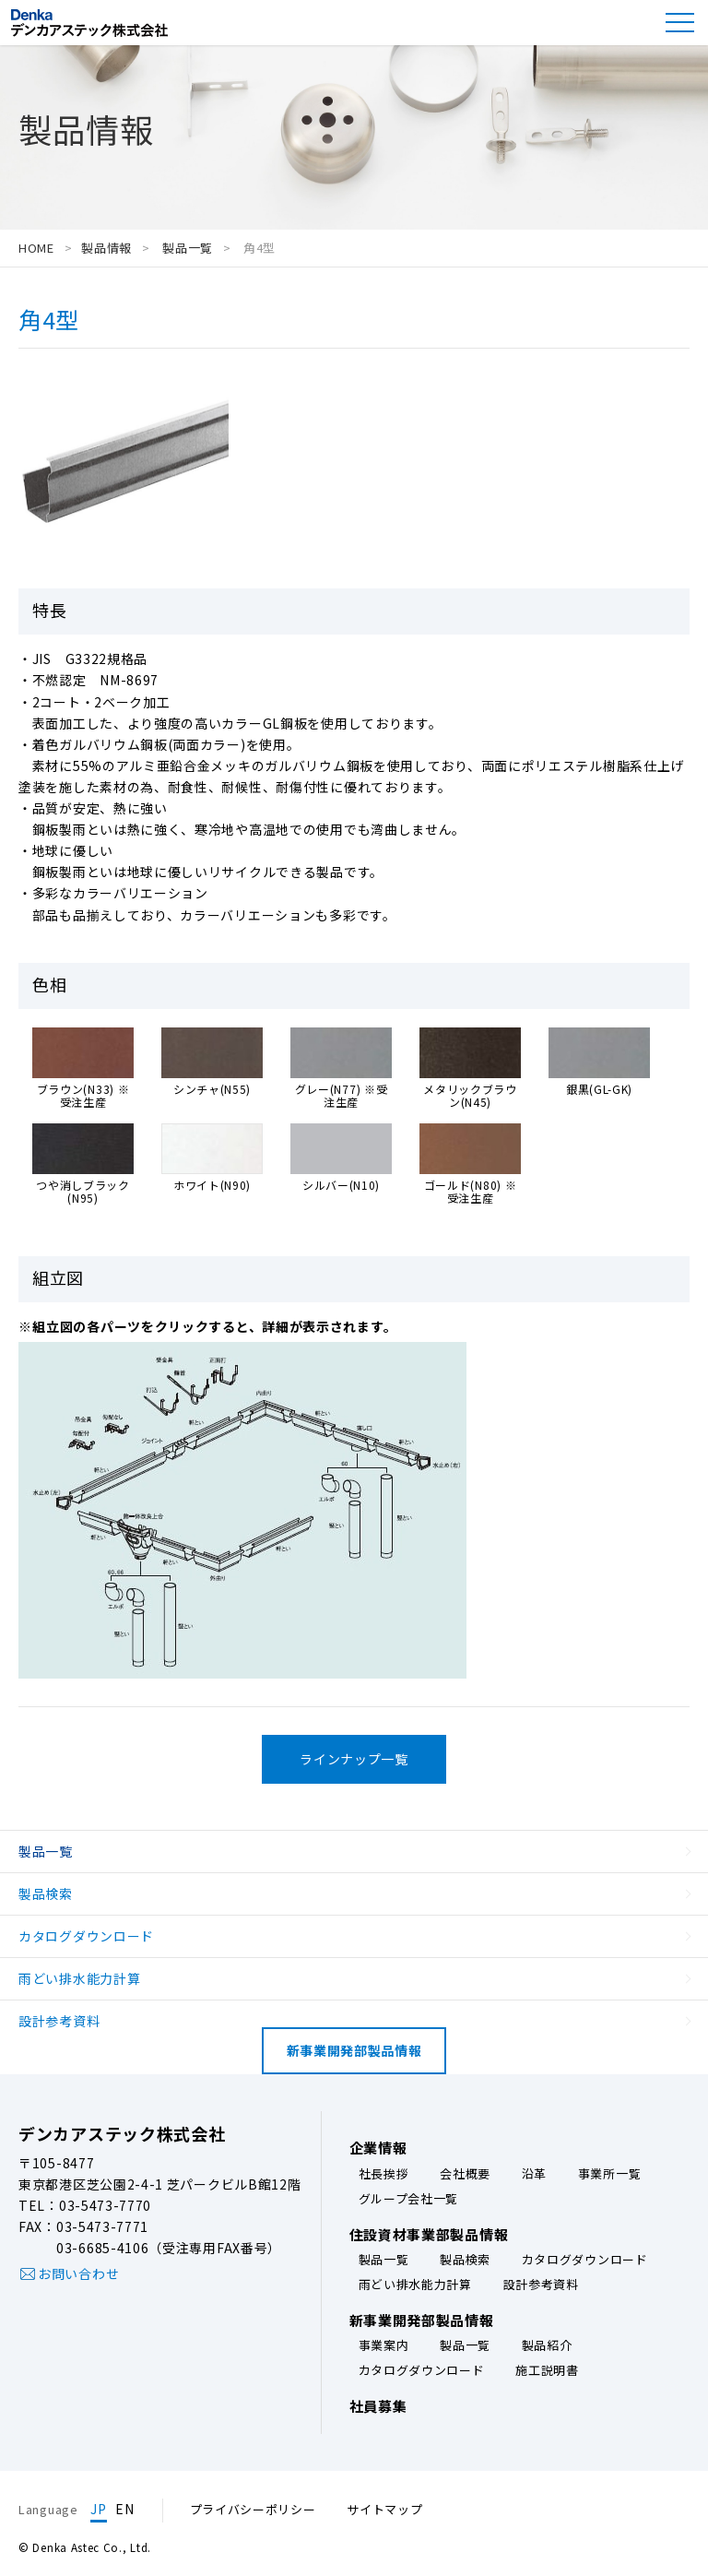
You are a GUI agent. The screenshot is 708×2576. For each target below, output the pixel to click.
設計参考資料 (59, 2021)
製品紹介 (547, 2346)
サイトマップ (384, 2509)
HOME (36, 247)
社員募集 (378, 2406)
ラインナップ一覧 (354, 1759)
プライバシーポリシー (253, 2509)
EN (124, 2508)
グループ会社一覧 (409, 2199)
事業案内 (384, 2346)
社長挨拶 (384, 2174)
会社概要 (465, 2174)
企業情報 (378, 2148)
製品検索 (45, 1893)
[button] (680, 22)
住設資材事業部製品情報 (429, 2235)
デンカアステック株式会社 (121, 2133)
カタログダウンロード (86, 1936)
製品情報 (106, 247)
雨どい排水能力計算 (79, 1978)
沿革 (534, 2174)
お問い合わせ (78, 2273)
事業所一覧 (610, 2174)
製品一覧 (186, 247)
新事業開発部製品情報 (354, 2050)
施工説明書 (547, 2371)
